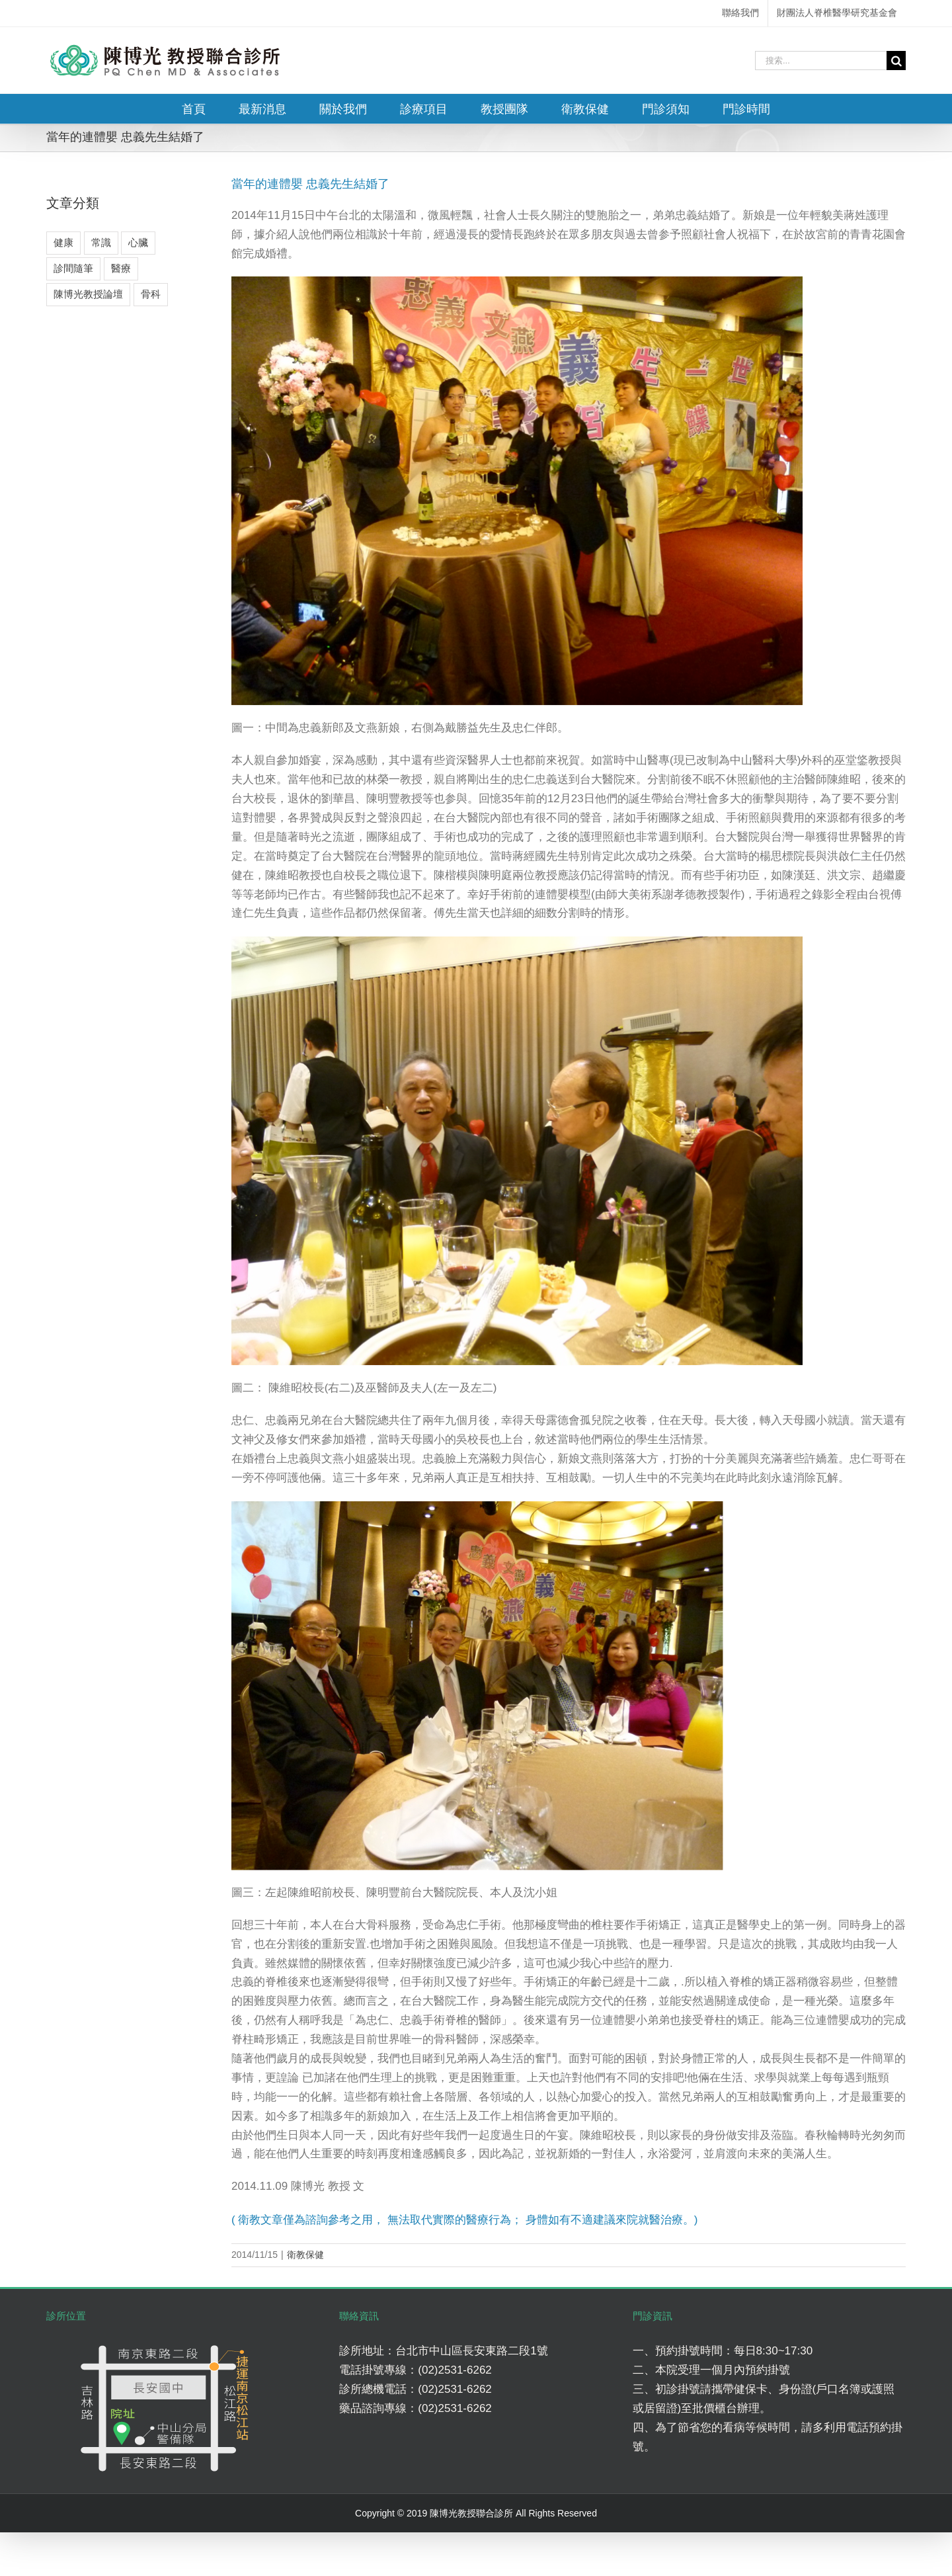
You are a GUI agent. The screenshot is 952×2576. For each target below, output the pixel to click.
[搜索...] (821, 60)
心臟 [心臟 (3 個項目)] (138, 242)
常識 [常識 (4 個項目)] (101, 242)
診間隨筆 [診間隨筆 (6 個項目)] (73, 268)
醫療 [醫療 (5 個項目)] (121, 268)
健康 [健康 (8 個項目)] (63, 242)
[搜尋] (896, 60)
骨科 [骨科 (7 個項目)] (151, 294)
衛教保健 (305, 2254)
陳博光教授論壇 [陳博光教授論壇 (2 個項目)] (88, 294)
